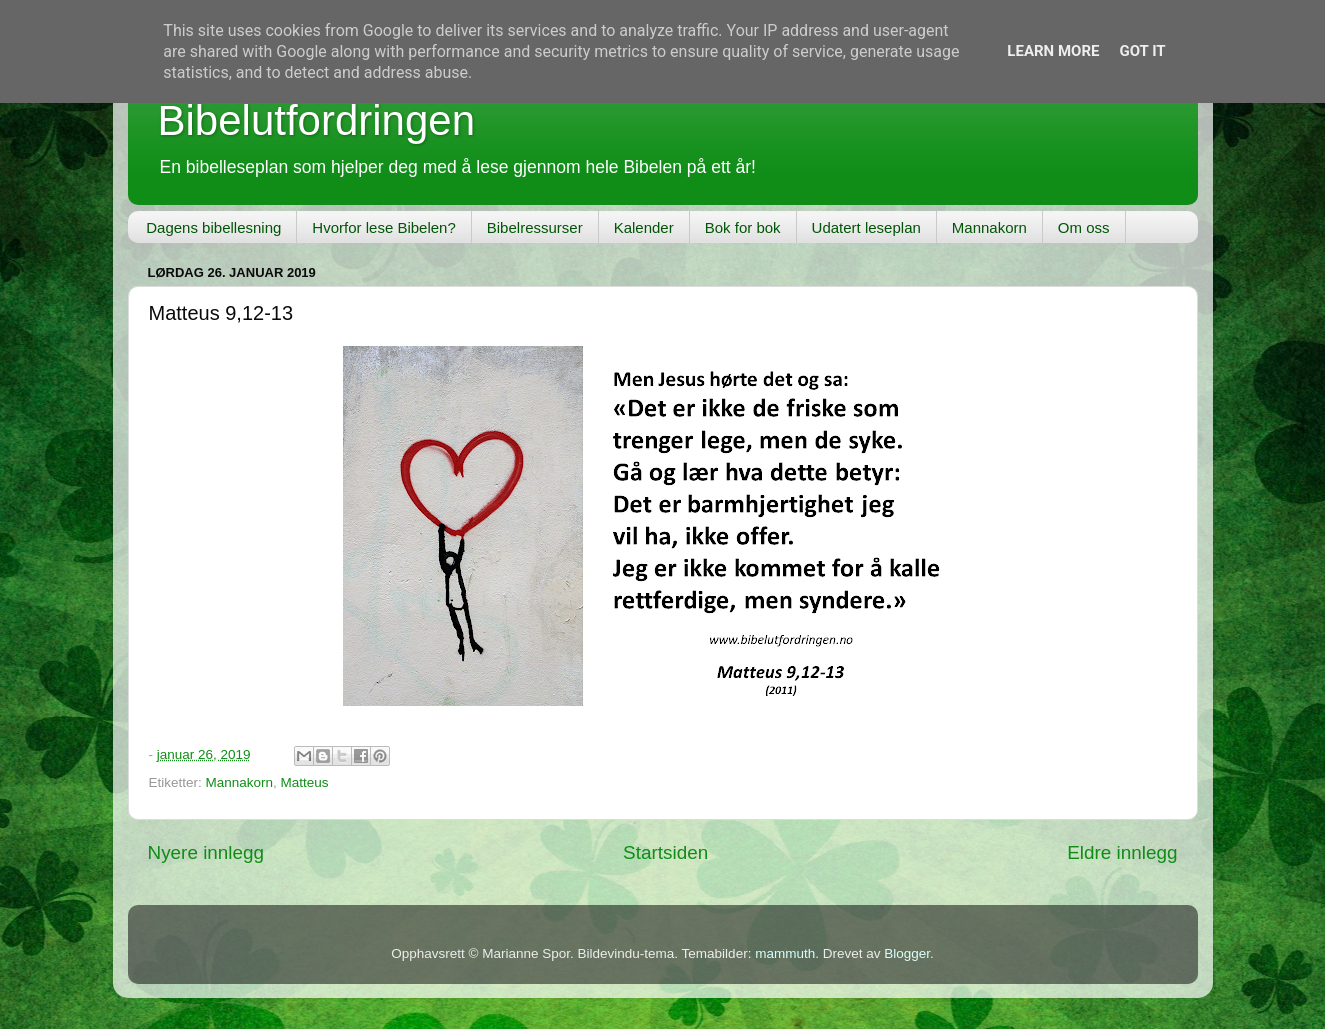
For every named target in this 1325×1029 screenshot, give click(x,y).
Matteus (305, 782)
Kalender (644, 227)
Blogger (907, 953)
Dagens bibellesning (213, 227)
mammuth (785, 953)
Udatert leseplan (866, 227)
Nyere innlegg (206, 852)
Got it (1142, 51)
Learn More (1053, 51)
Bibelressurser (535, 227)
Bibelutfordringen (317, 120)
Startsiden (665, 852)
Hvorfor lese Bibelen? (383, 227)
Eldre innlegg (1122, 852)
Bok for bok (743, 227)
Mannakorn (989, 227)
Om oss (1084, 227)
